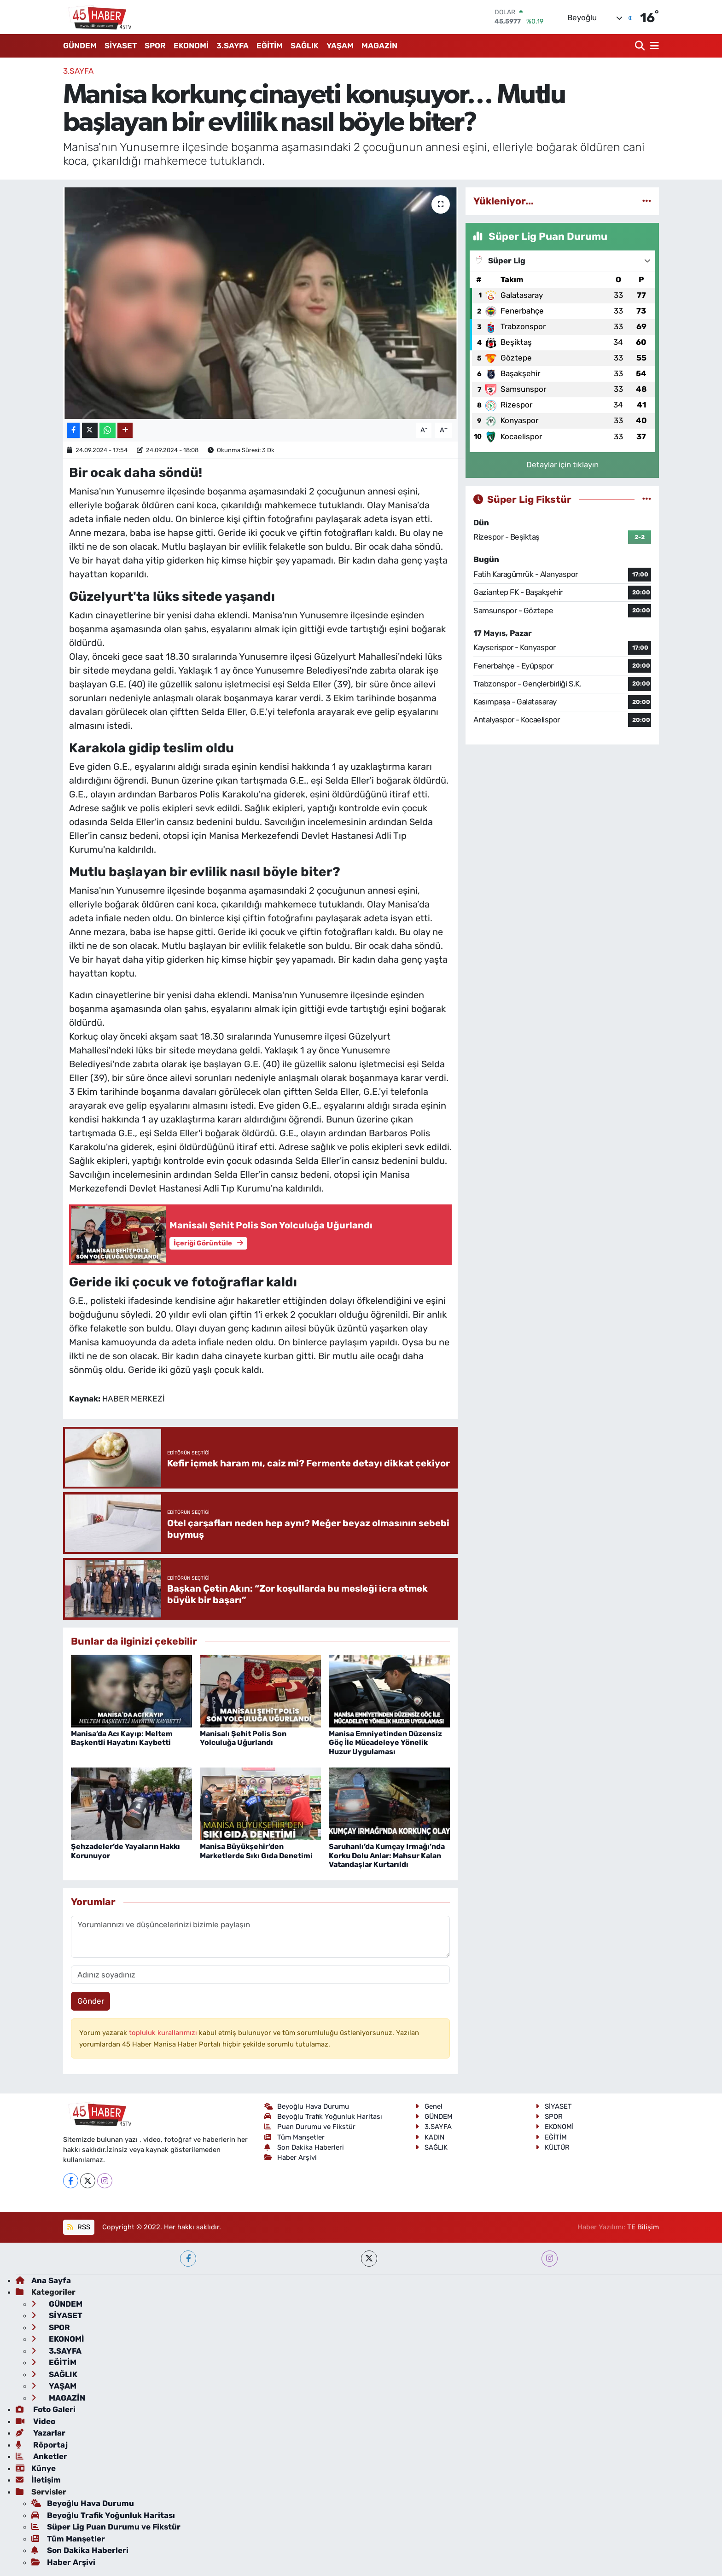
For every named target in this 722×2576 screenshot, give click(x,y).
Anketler (41, 2456)
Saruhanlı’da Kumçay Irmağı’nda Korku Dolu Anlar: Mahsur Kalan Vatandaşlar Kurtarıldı (387, 1855)
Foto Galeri (46, 2409)
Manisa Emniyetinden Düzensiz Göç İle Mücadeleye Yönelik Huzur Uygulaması (385, 1742)
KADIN (429, 2137)
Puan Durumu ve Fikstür (310, 2126)
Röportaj (42, 2444)
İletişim (38, 2479)
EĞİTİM (269, 45)
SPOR (155, 45)
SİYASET (121, 45)
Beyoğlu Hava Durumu (306, 2106)
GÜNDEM (80, 45)
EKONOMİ (191, 45)
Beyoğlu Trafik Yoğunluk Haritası (323, 2116)
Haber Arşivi (290, 2157)
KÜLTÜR (553, 2147)
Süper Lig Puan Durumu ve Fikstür (105, 2526)
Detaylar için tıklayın (562, 464)
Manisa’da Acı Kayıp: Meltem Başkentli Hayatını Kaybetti (122, 1738)
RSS (78, 2227)
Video (35, 2421)
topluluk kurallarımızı (164, 2033)
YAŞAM (340, 45)
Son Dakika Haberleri (304, 2147)
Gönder (90, 2001)
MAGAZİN (379, 45)
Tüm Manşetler (294, 2137)
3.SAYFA (232, 45)
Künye (36, 2468)
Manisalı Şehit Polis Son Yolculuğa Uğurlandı (243, 1738)
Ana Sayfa (43, 2280)
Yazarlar (40, 2432)
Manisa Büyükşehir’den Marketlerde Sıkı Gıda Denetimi (256, 1851)
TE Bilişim (643, 2227)
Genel (429, 2106)
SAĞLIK (305, 45)
